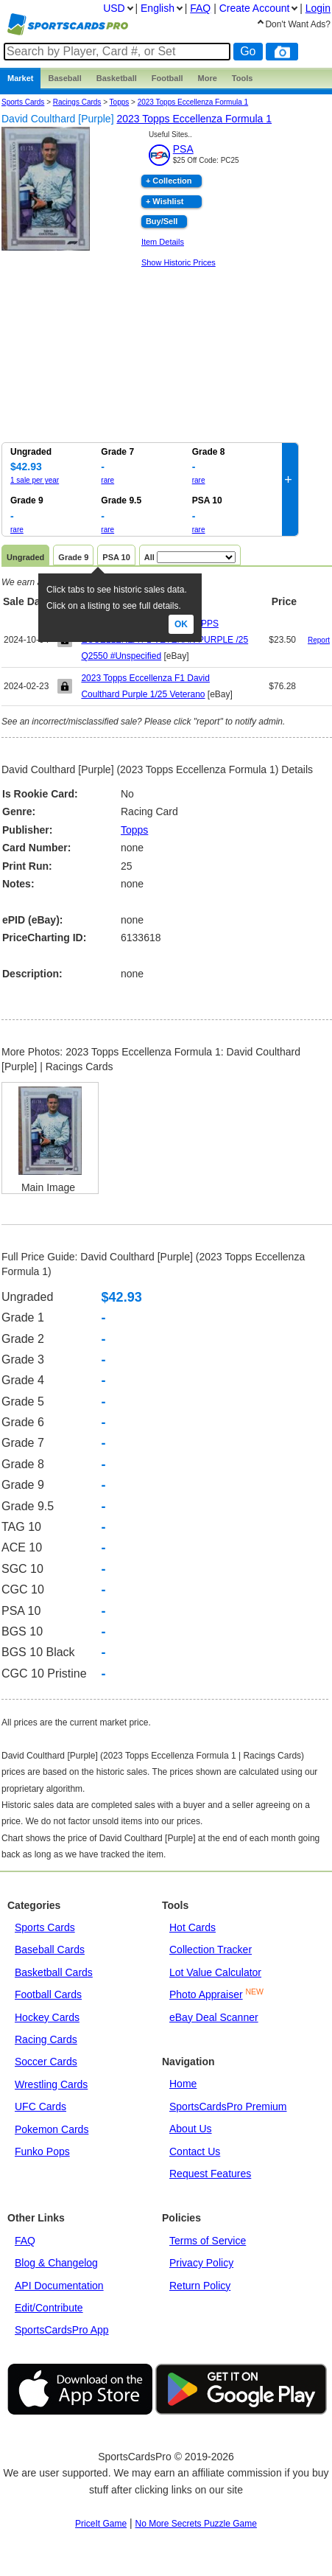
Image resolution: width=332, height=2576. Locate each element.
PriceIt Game (101, 2524)
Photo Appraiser (206, 1994)
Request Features (210, 2173)
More (207, 78)
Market (20, 78)
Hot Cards (192, 1927)
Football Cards (48, 1994)
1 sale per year (34, 480)
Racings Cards (77, 102)
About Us (190, 2129)
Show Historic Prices (178, 262)
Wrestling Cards (51, 2084)
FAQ (25, 2241)
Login (318, 8)
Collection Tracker (210, 1949)
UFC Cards (40, 2106)
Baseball (64, 78)
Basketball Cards (54, 1972)
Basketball (116, 78)
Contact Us (194, 2151)
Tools (242, 78)
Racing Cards (46, 2039)
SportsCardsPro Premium (228, 2106)
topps (120, 102)
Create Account (254, 8)
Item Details (162, 241)
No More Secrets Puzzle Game (196, 2524)
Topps (134, 830)
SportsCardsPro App (62, 2330)
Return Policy (199, 2285)
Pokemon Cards (51, 2129)
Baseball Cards (50, 1949)
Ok (181, 624)
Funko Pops (42, 2151)
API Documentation (59, 2285)
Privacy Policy (201, 2263)
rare (107, 480)
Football (167, 78)
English (157, 8)
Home (183, 2084)
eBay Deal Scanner (213, 2017)
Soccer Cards (46, 2061)
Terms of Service (207, 2241)
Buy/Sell (161, 221)
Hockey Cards (47, 2017)
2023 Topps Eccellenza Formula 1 (193, 102)
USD (114, 8)
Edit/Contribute (49, 2308)
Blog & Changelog (56, 2263)
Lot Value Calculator (215, 1972)
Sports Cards (22, 102)
